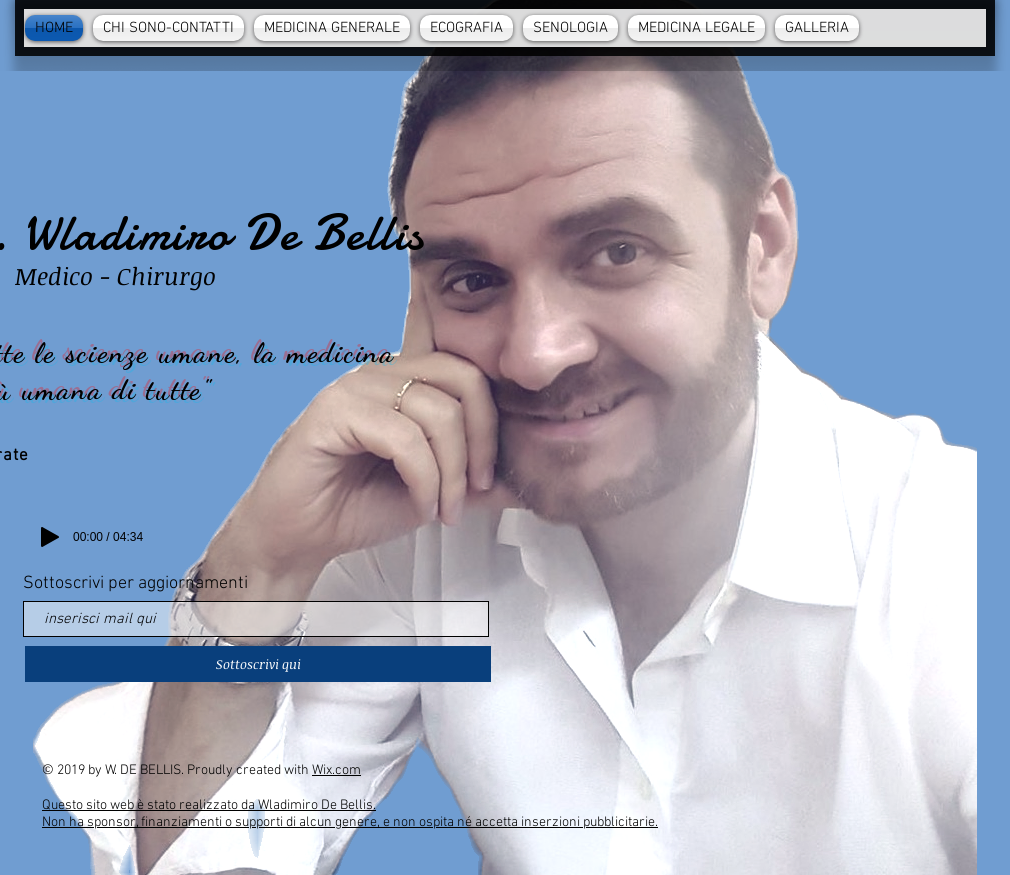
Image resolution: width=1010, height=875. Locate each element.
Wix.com (336, 770)
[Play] (50, 537)
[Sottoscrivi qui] (258, 664)
